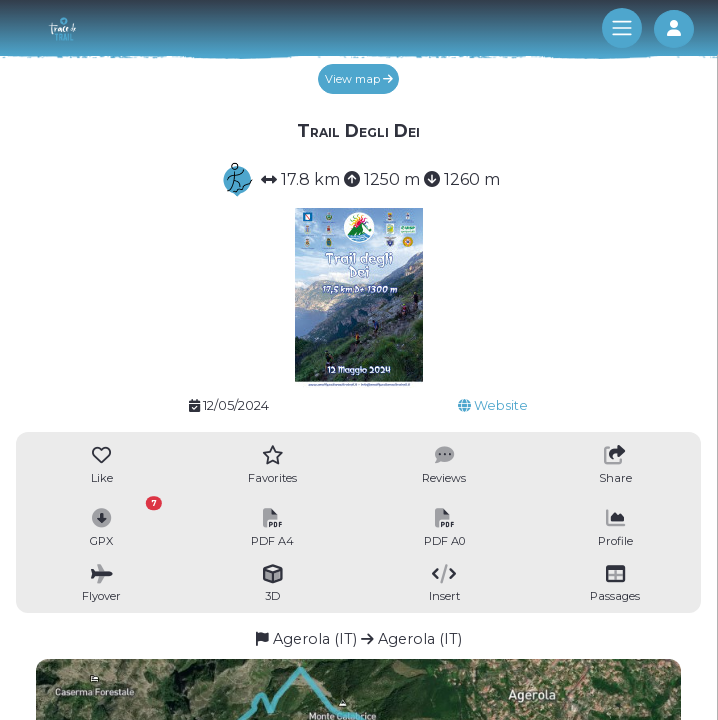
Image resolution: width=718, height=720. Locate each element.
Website (493, 405)
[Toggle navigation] (622, 28)
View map (359, 79)
